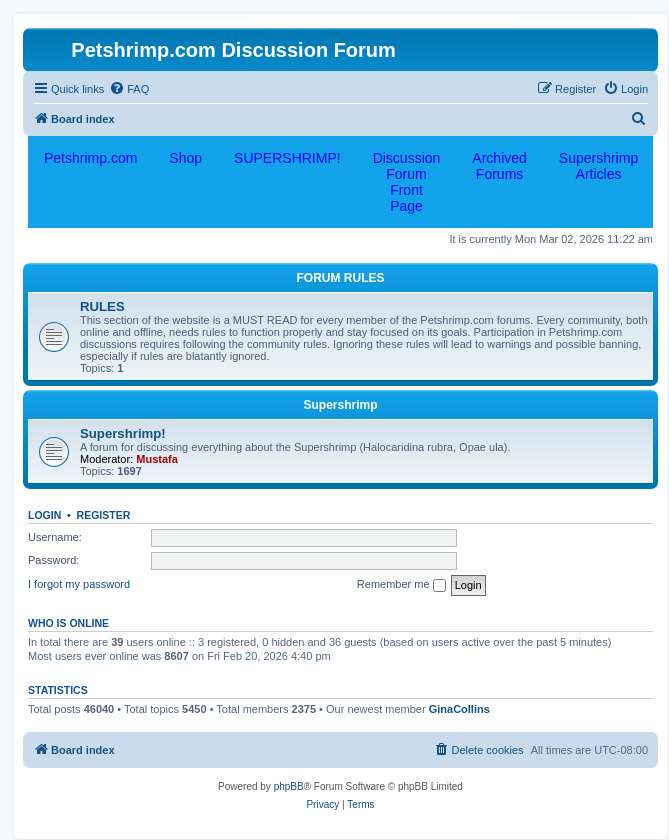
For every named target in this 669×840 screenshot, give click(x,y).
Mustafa (157, 459)
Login (44, 515)
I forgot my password (79, 584)
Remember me (401, 585)
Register (104, 515)
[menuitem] (129, 89)
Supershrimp (340, 405)
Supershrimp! (123, 433)
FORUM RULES (341, 278)
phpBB (289, 786)
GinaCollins (459, 709)
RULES (102, 306)
